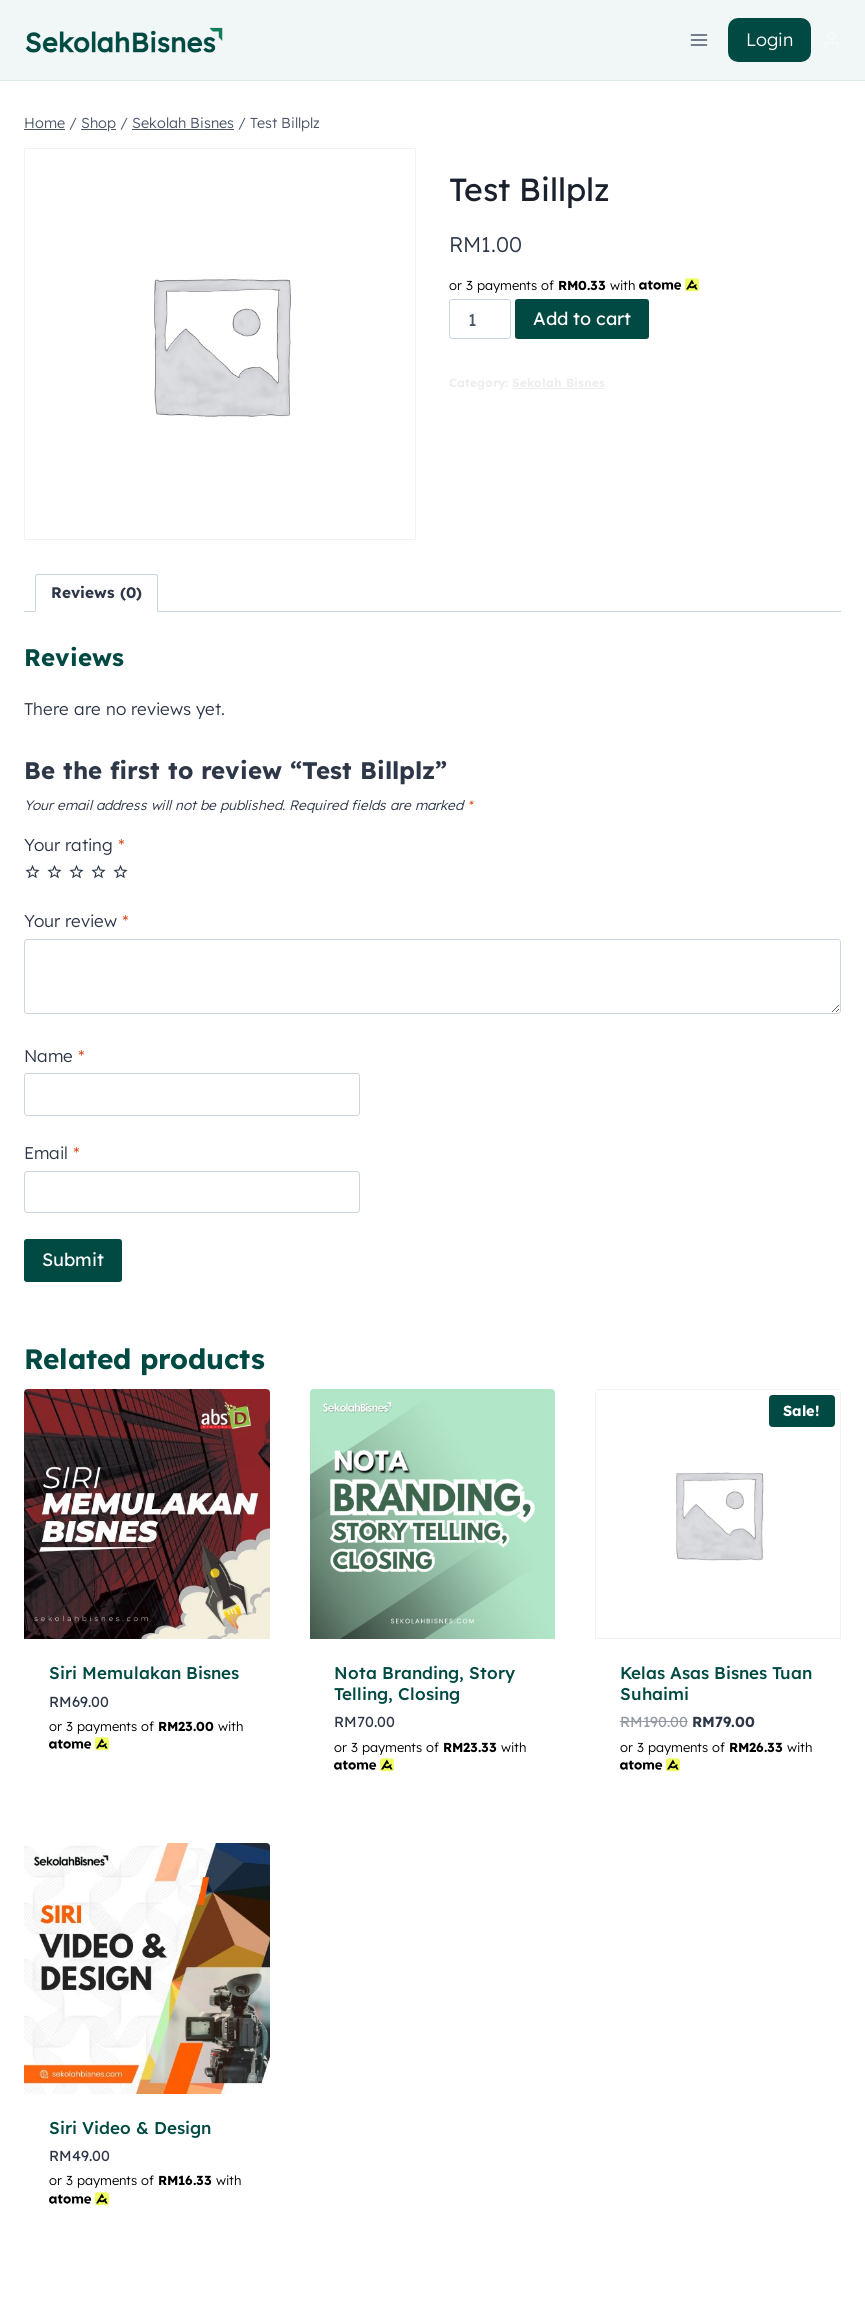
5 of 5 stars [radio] (120, 871)
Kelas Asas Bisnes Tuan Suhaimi (716, 1682)
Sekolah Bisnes (558, 382)
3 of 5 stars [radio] (76, 871)
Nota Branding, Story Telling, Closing (424, 1682)
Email (52, 1152)
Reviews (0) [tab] (96, 592)
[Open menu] (699, 39)
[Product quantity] (480, 319)
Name (54, 1055)
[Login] (831, 40)
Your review (76, 920)
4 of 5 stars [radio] (98, 871)
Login (769, 39)
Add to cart (582, 318)
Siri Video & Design (130, 2127)
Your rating (74, 844)
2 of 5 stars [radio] (54, 871)
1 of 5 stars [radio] (32, 871)
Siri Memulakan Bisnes (144, 1672)
